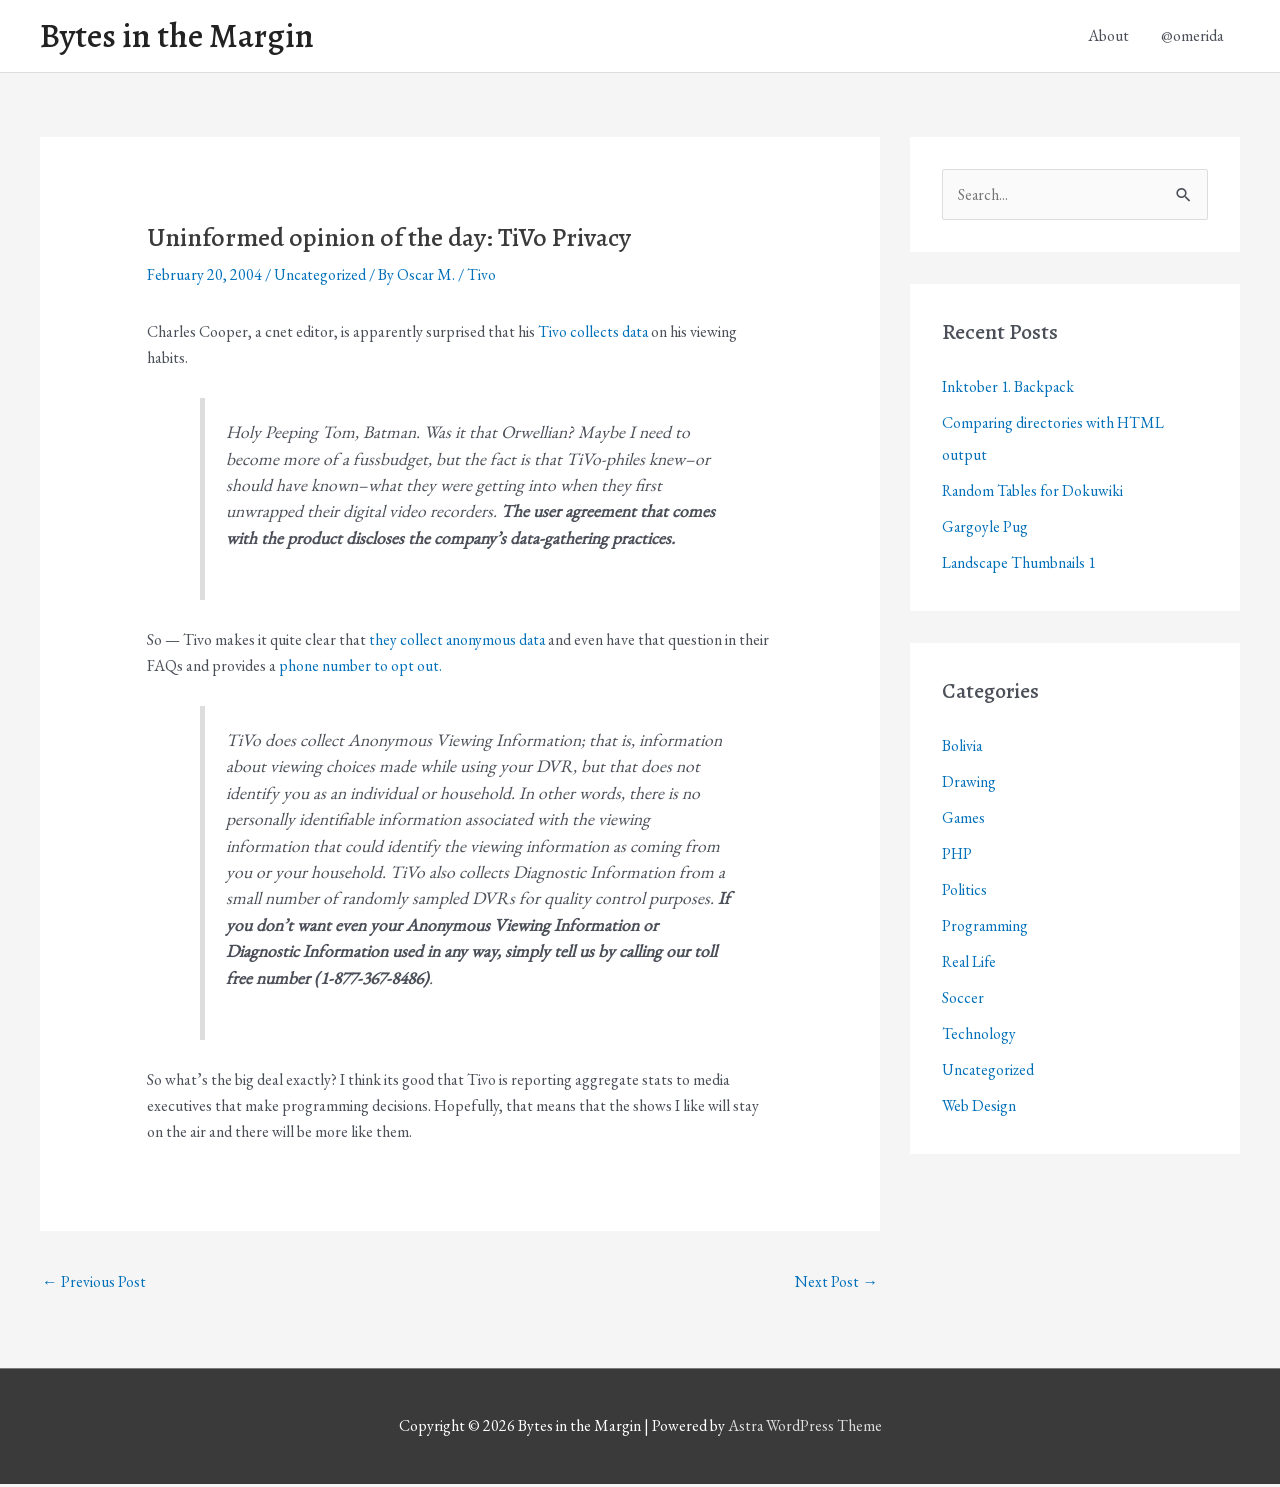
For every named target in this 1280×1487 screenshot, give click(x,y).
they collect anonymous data (458, 641)
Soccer (963, 1000)
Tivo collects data (594, 333)
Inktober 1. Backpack (1009, 389)
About (1108, 36)
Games (964, 820)
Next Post (836, 1283)
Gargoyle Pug (985, 529)
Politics (964, 892)
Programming (985, 928)
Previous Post (94, 1283)
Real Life (970, 964)
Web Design (979, 1108)
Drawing (969, 784)
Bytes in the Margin (182, 37)
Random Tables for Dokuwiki (1034, 493)
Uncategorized (321, 277)
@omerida (1192, 36)
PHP (957, 856)
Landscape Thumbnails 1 (1020, 565)
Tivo (484, 277)
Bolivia (962, 748)
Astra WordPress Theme (805, 1428)
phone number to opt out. (360, 667)
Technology (979, 1036)
